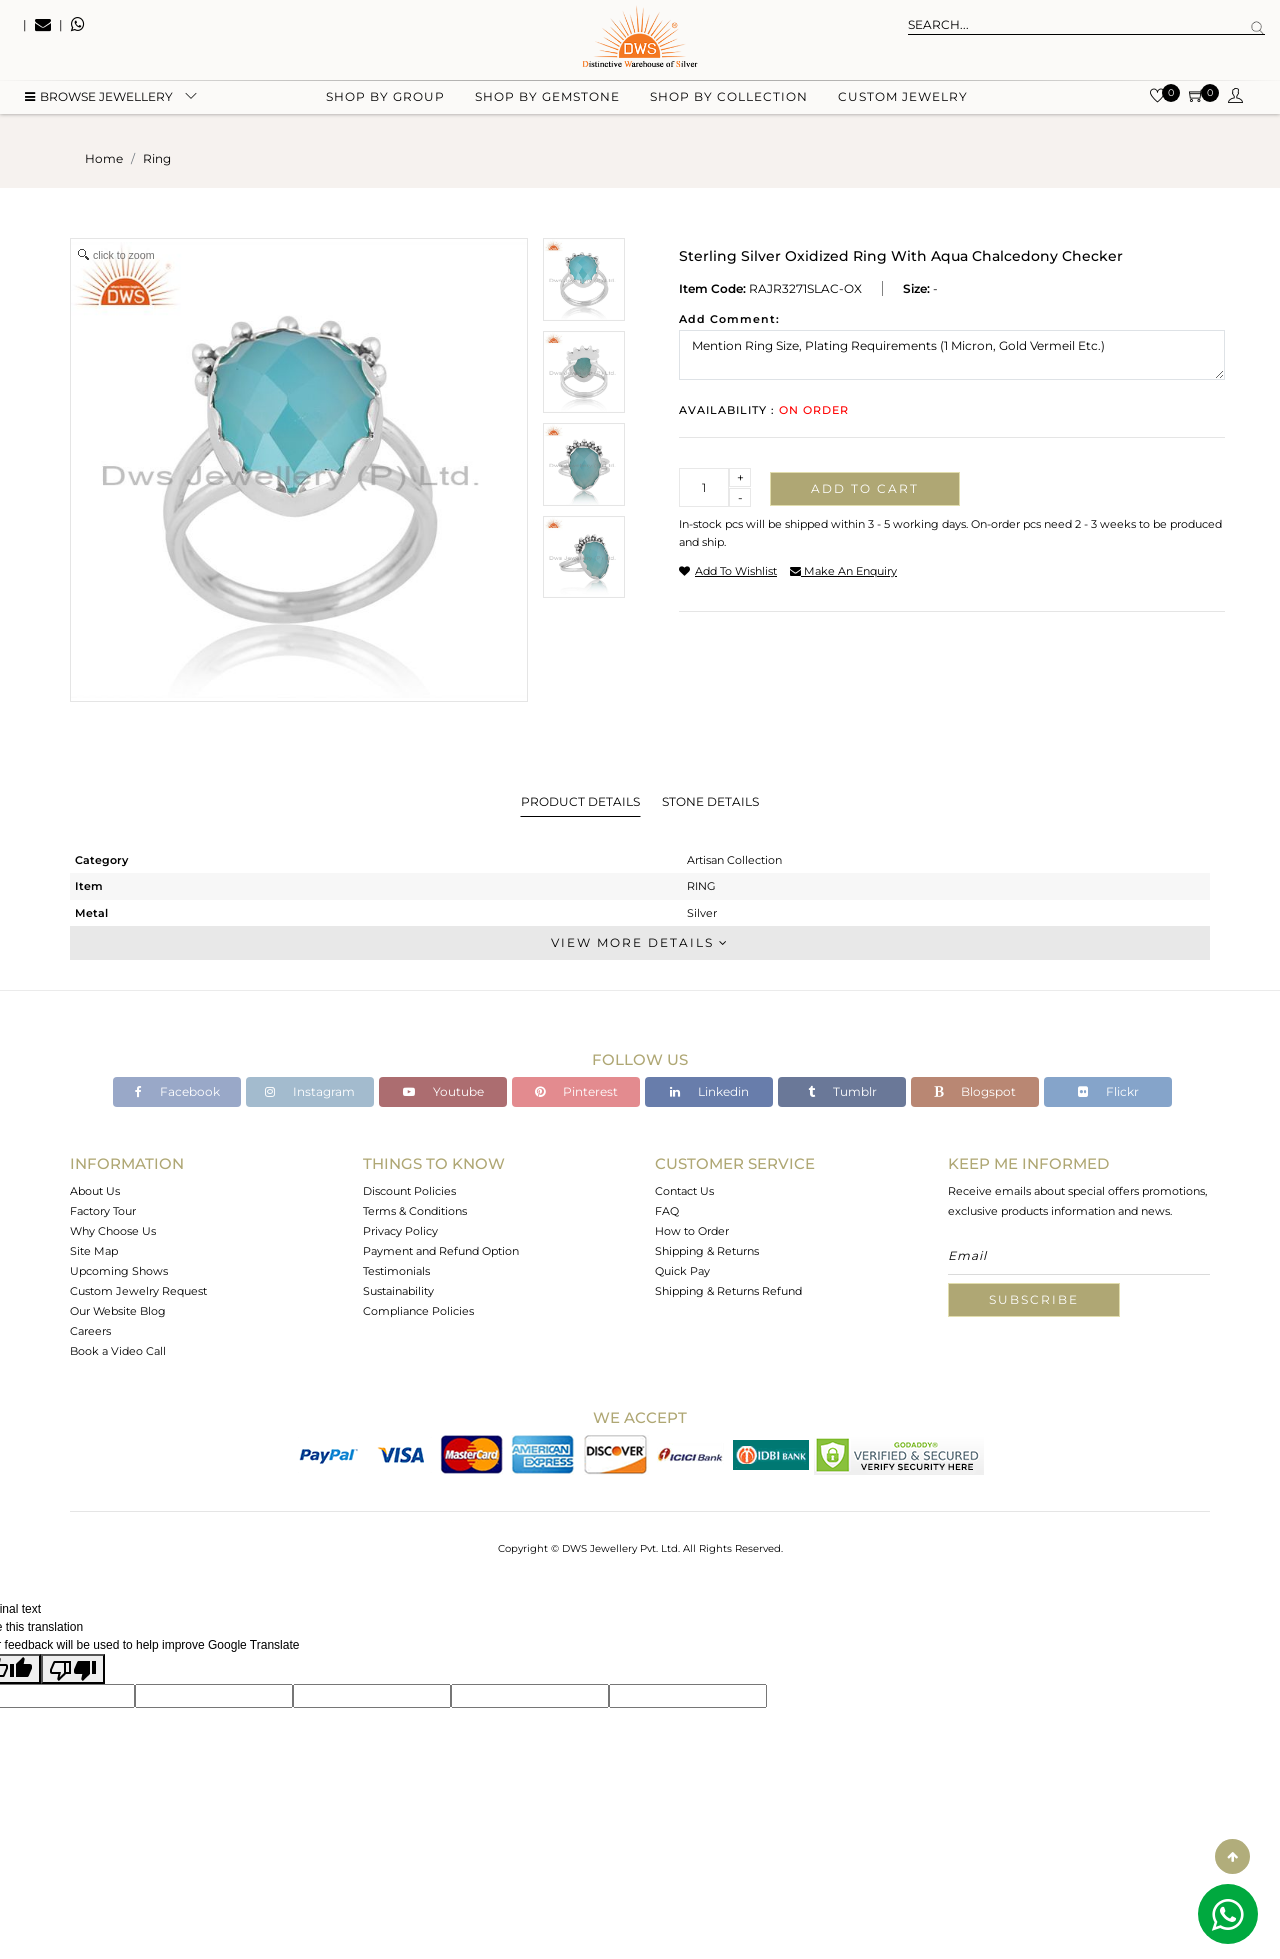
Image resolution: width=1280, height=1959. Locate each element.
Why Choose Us (113, 1231)
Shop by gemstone (547, 100)
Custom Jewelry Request (138, 1291)
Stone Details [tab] (710, 801)
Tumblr (842, 1091)
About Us (95, 1191)
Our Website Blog (118, 1311)
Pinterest (576, 1091)
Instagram (310, 1091)
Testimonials (396, 1271)
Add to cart (865, 488)
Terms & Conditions (415, 1211)
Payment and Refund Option (441, 1251)
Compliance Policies (418, 1311)
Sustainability (398, 1291)
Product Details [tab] (580, 801)
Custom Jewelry (903, 100)
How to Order (692, 1231)
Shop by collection (729, 100)
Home (104, 158)
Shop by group (385, 100)
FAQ (667, 1211)
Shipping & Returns (707, 1251)
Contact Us (684, 1191)
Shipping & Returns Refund (728, 1291)
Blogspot (975, 1091)
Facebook (177, 1091)
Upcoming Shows (119, 1271)
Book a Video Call (118, 1351)
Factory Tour (103, 1211)
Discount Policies (409, 1191)
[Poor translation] (73, 1669)
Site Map (94, 1251)
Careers (90, 1331)
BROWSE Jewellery (99, 100)
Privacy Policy (400, 1231)
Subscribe (1034, 1299)
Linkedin (709, 1091)
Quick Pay (682, 1271)
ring (157, 158)
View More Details (640, 942)
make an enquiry (843, 571)
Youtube (443, 1091)
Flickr (1108, 1091)
